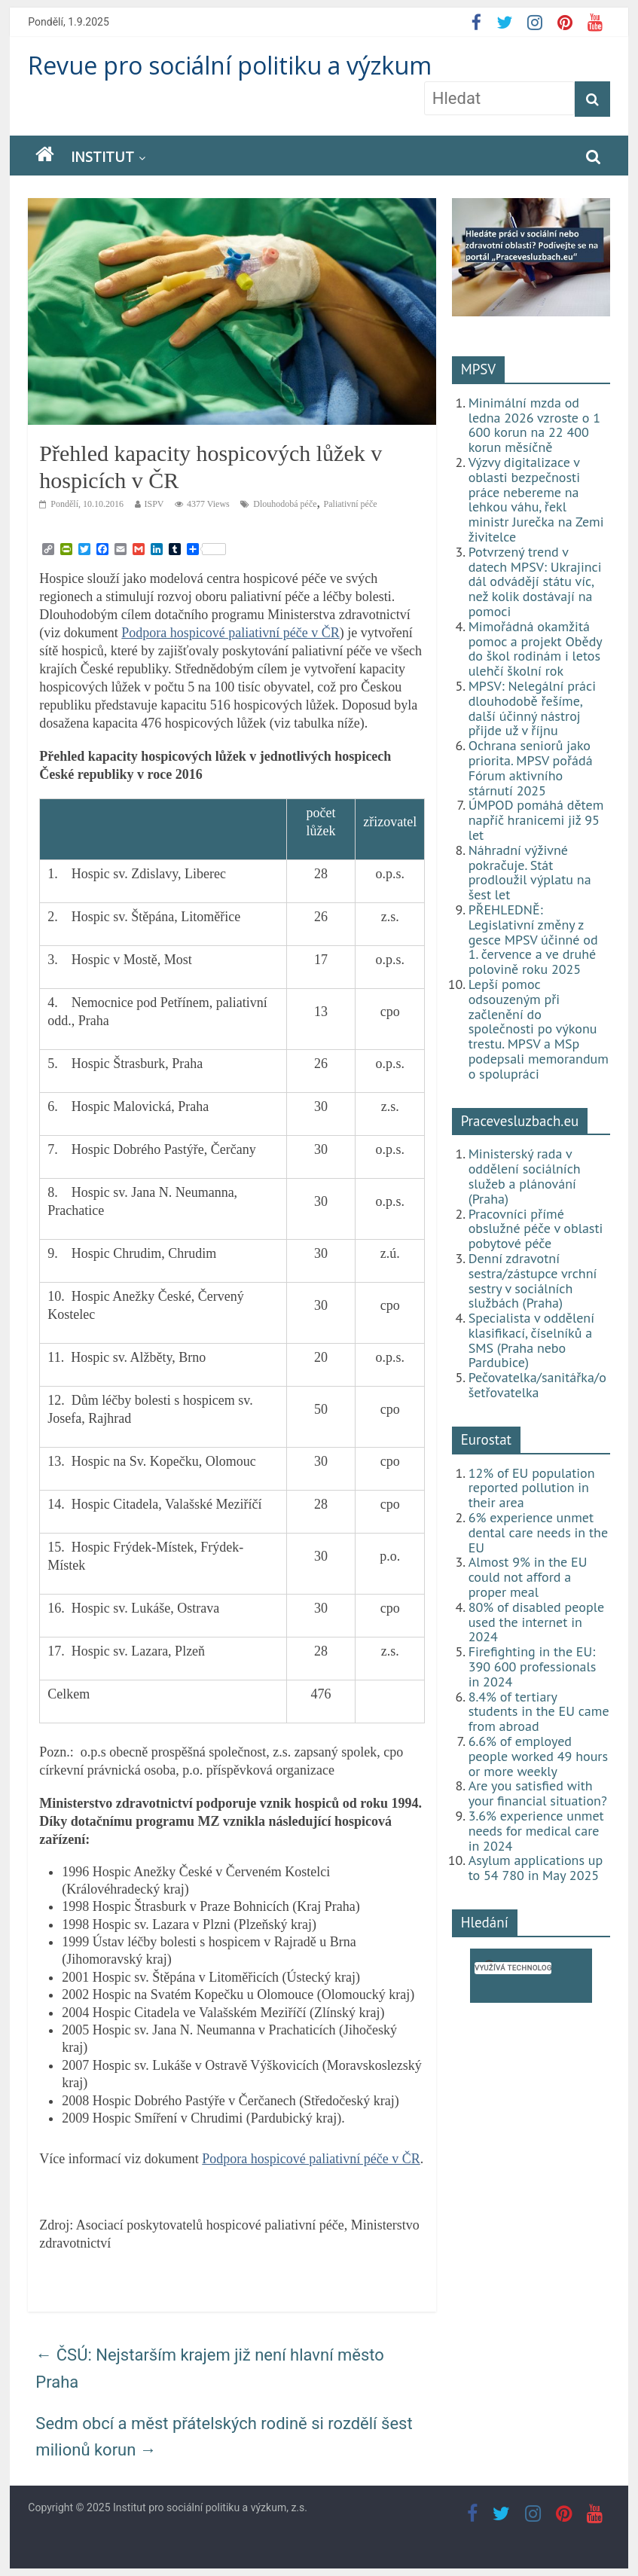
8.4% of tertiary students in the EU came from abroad (539, 1711)
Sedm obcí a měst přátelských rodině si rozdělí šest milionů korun (223, 2436)
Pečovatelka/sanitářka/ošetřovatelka (537, 1385)
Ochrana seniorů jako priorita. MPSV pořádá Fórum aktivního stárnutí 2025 (531, 767)
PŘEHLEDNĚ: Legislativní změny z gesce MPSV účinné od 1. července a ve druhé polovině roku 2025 (533, 939)
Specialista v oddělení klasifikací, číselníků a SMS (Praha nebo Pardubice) (531, 1340)
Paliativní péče (350, 504)
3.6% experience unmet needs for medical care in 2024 (536, 1830)
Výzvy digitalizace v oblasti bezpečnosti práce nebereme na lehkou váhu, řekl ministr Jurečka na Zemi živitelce (536, 499)
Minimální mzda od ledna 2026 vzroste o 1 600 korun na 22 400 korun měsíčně (534, 425)
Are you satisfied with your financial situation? (538, 1793)
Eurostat (486, 1439)
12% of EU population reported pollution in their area (532, 1488)
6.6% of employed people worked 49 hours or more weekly (538, 1756)
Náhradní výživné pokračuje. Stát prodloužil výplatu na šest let (530, 872)
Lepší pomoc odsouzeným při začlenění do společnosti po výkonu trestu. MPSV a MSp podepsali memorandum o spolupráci (539, 1028)
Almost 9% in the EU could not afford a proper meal (528, 1577)
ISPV (154, 504)
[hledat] (513, 1968)
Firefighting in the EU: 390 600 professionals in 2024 (533, 1666)
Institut (102, 157)
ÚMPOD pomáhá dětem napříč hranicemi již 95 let (536, 820)
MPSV (478, 369)
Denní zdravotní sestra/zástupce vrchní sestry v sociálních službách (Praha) (533, 1280)
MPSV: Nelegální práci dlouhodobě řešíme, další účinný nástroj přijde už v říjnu (532, 708)
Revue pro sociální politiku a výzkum (230, 65)
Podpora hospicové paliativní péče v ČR (230, 632)
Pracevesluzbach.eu (520, 1121)
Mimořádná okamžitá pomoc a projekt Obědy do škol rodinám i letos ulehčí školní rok (535, 648)
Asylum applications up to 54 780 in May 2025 (536, 1867)
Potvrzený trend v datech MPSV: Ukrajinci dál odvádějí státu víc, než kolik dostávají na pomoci (535, 581)
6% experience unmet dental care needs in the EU (538, 1532)
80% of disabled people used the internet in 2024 (536, 1622)
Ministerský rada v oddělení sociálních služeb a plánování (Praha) (525, 1176)
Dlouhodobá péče (284, 504)
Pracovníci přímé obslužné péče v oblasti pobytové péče (536, 1229)
